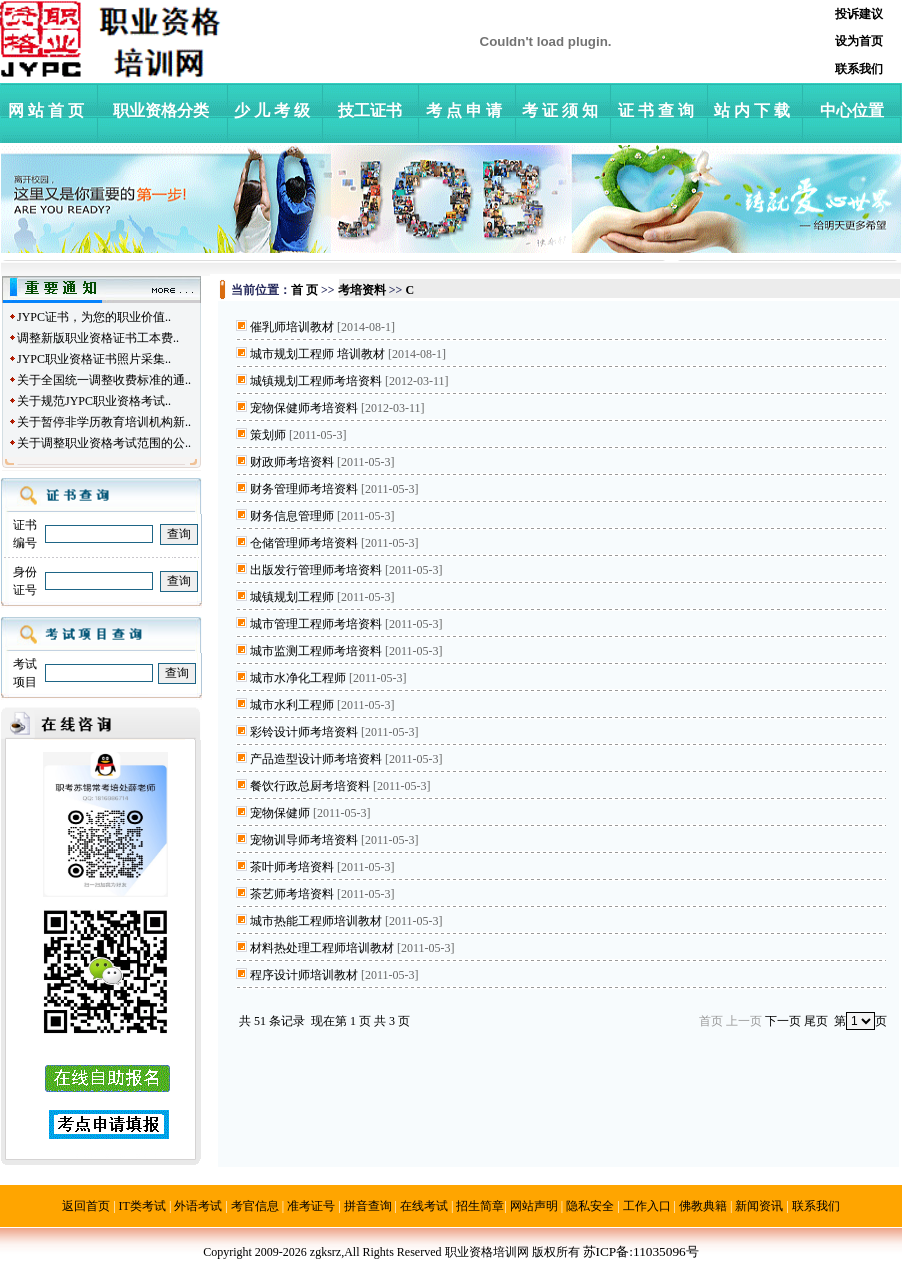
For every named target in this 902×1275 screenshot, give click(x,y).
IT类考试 (142, 1206)
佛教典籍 (703, 1206)
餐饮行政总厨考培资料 (310, 786)
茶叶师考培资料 (292, 867)
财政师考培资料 (292, 462)
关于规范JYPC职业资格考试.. (94, 401)
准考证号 (311, 1206)
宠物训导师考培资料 (304, 840)
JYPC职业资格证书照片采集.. (94, 359)
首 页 (304, 290)
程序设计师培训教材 (304, 975)
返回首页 (86, 1206)
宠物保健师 (280, 813)
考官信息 (255, 1206)
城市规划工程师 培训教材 (317, 354)
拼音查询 (368, 1206)
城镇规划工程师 (292, 597)
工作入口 (647, 1206)
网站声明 (534, 1206)
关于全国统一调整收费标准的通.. (104, 380)
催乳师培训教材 (292, 327)
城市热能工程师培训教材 (316, 921)
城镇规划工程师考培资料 (316, 381)
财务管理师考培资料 (304, 489)
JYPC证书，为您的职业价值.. (94, 317)
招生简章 (480, 1206)
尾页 (816, 1021)
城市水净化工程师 (298, 678)
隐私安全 (590, 1206)
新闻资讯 (759, 1206)
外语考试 (198, 1206)
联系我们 (816, 1206)
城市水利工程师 (292, 705)
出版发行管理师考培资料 (316, 570)
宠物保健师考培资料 (304, 408)
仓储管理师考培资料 (304, 543)
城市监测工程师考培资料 (316, 651)
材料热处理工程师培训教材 (322, 948)
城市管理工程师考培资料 (316, 624)
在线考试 (424, 1206)
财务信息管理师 (292, 516)
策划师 (268, 435)
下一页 (783, 1021)
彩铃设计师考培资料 (304, 732)
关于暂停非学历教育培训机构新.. (104, 422)
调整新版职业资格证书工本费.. (98, 338)
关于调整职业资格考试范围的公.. (104, 443)
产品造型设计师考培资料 (316, 759)
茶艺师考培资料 (292, 894)
